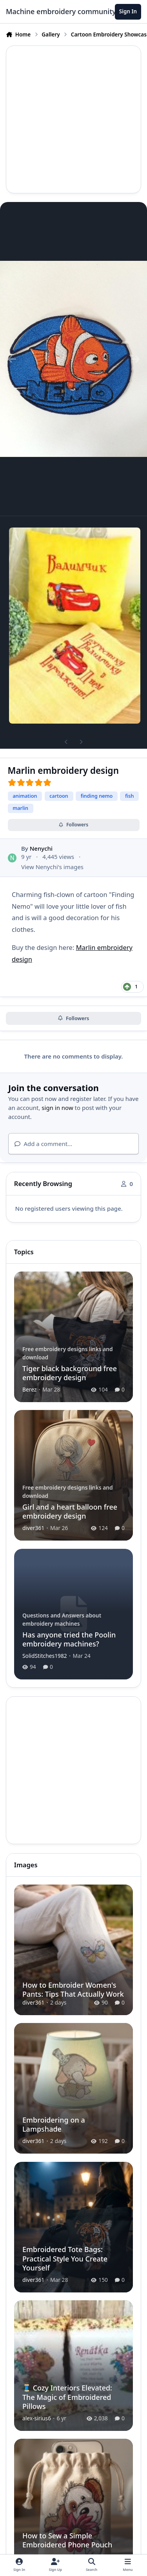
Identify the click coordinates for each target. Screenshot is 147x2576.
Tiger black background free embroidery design (69, 1372)
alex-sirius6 (36, 2418)
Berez (29, 1389)
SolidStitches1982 (44, 1655)
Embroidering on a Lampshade (53, 2124)
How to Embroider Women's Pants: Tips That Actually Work (73, 1989)
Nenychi (41, 848)
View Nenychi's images (52, 866)
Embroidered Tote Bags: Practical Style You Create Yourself (64, 2258)
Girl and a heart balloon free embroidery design (69, 1511)
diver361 (33, 1528)
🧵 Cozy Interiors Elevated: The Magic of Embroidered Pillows (67, 2397)
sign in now (57, 1108)
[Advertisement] (73, 119)
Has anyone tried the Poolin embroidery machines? (69, 1639)
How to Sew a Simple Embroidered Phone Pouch (67, 2540)
